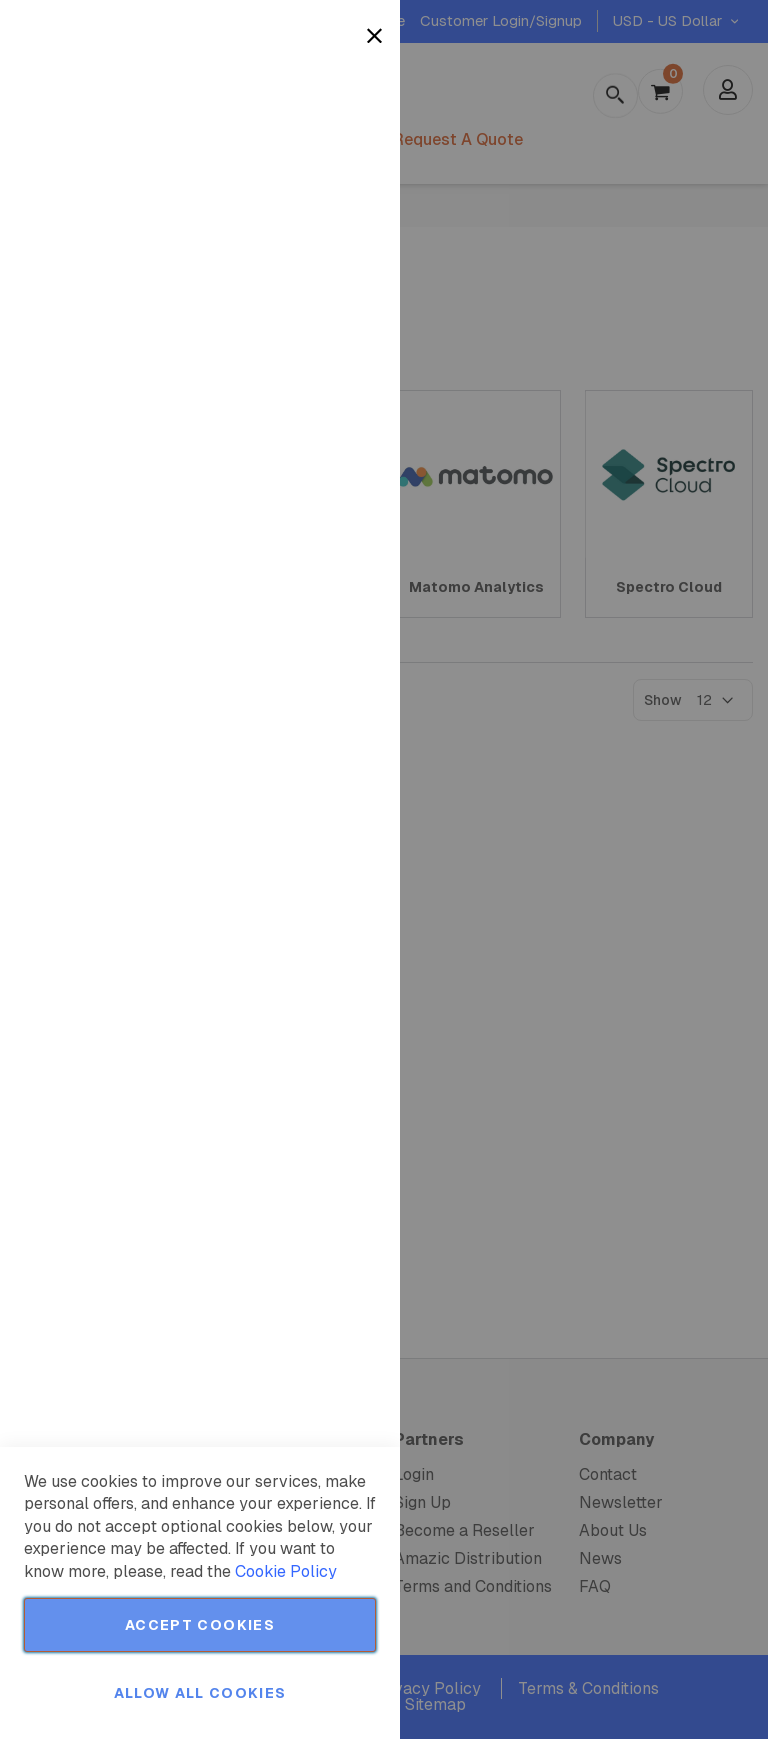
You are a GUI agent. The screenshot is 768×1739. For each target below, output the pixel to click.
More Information (318, 163)
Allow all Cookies (200, 1693)
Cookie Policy (286, 1571)
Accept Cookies (200, 1625)
